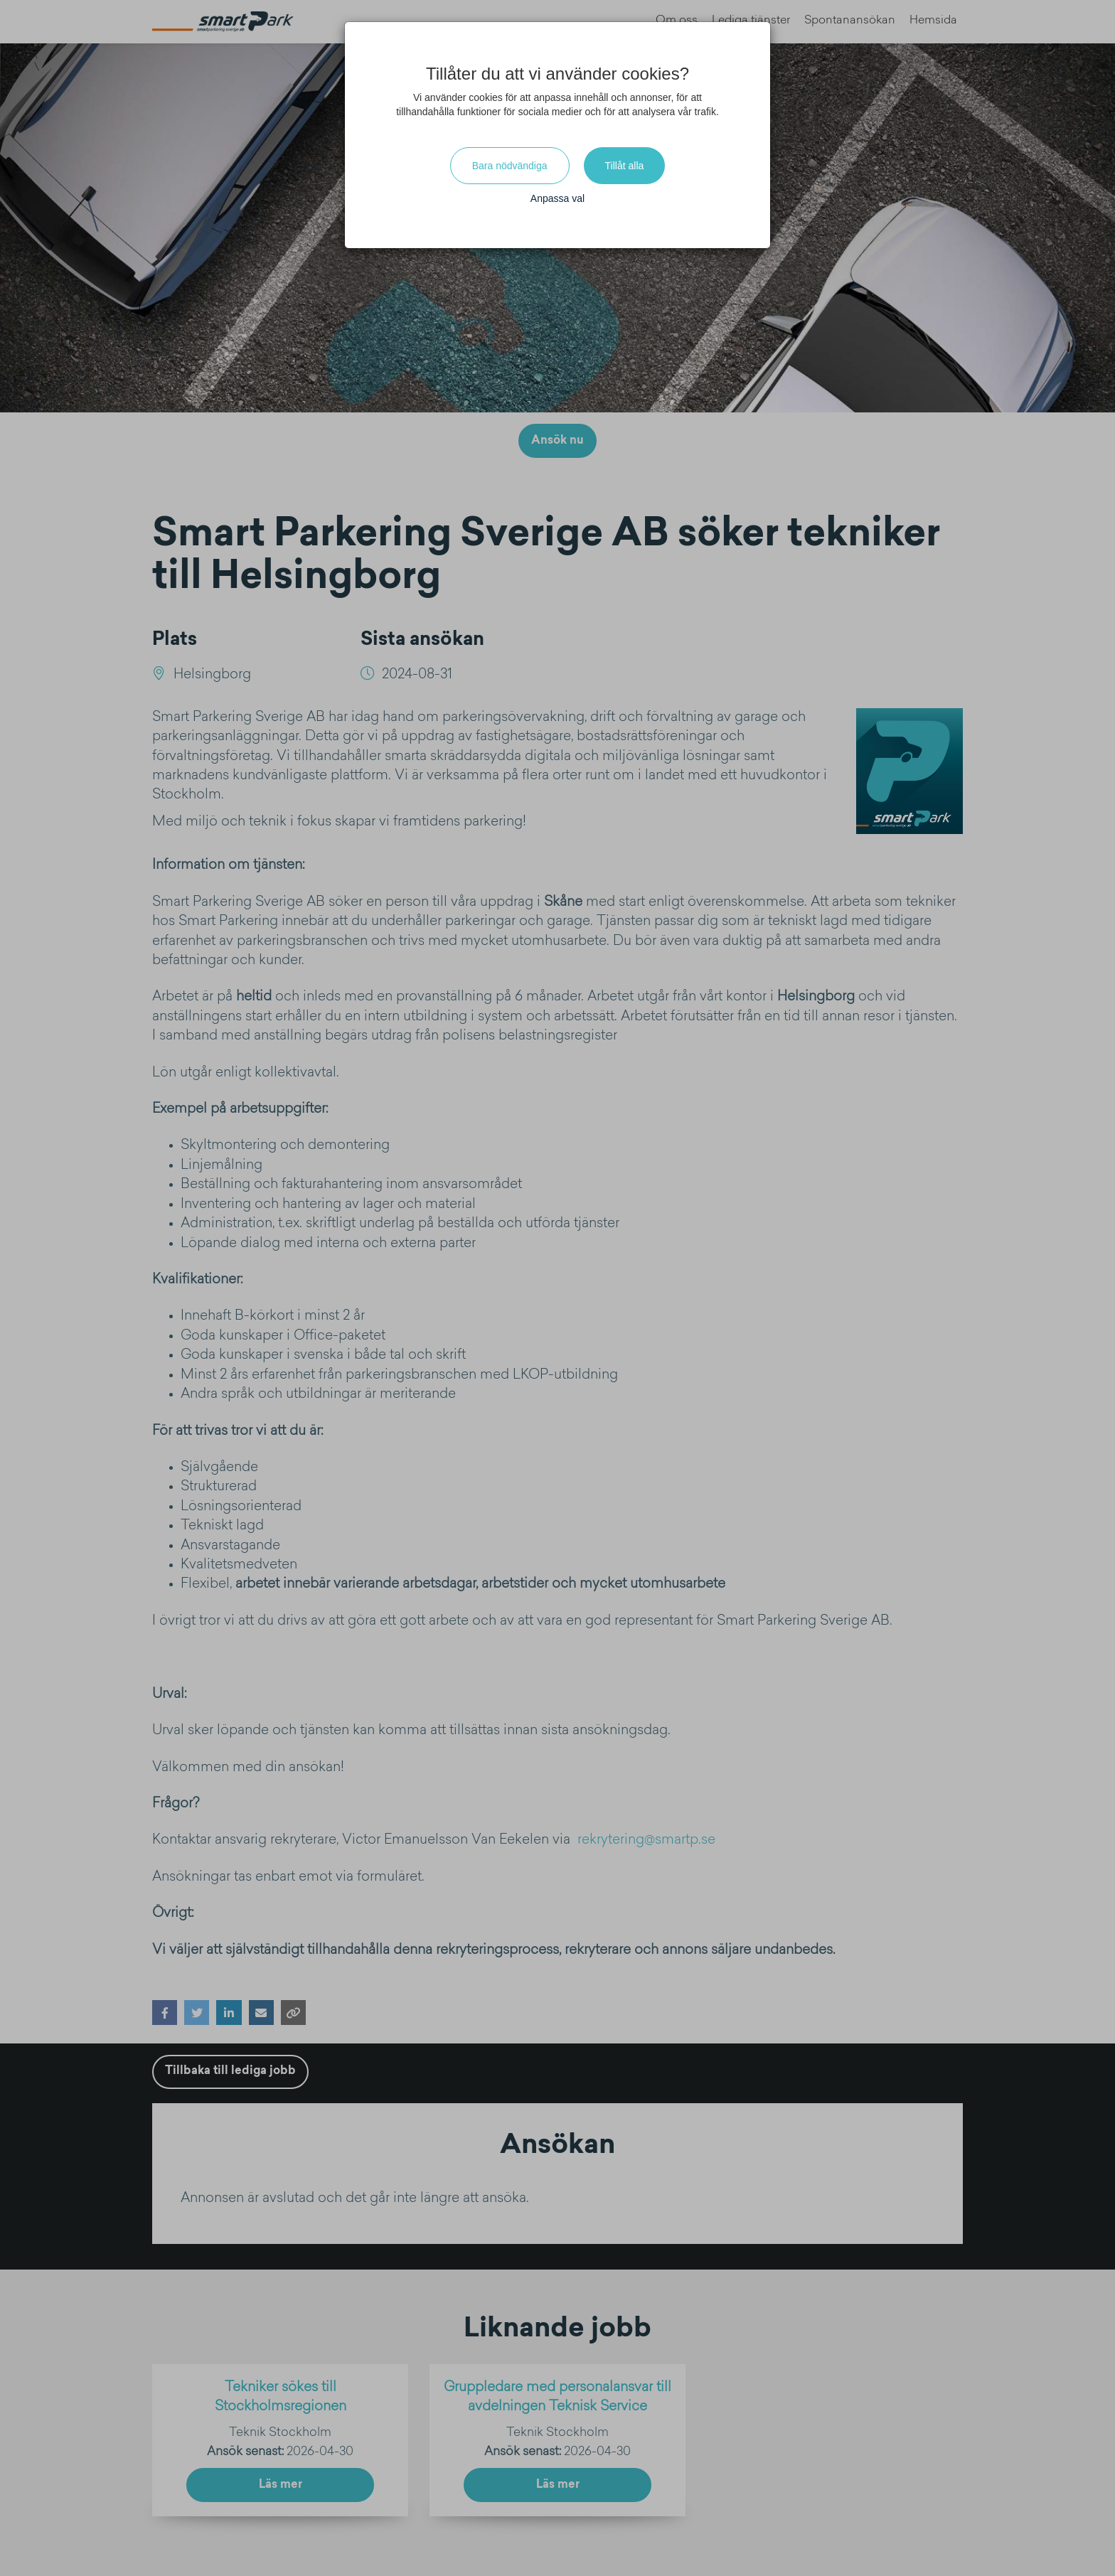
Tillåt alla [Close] (624, 165)
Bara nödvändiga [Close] (510, 165)
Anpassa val (557, 198)
